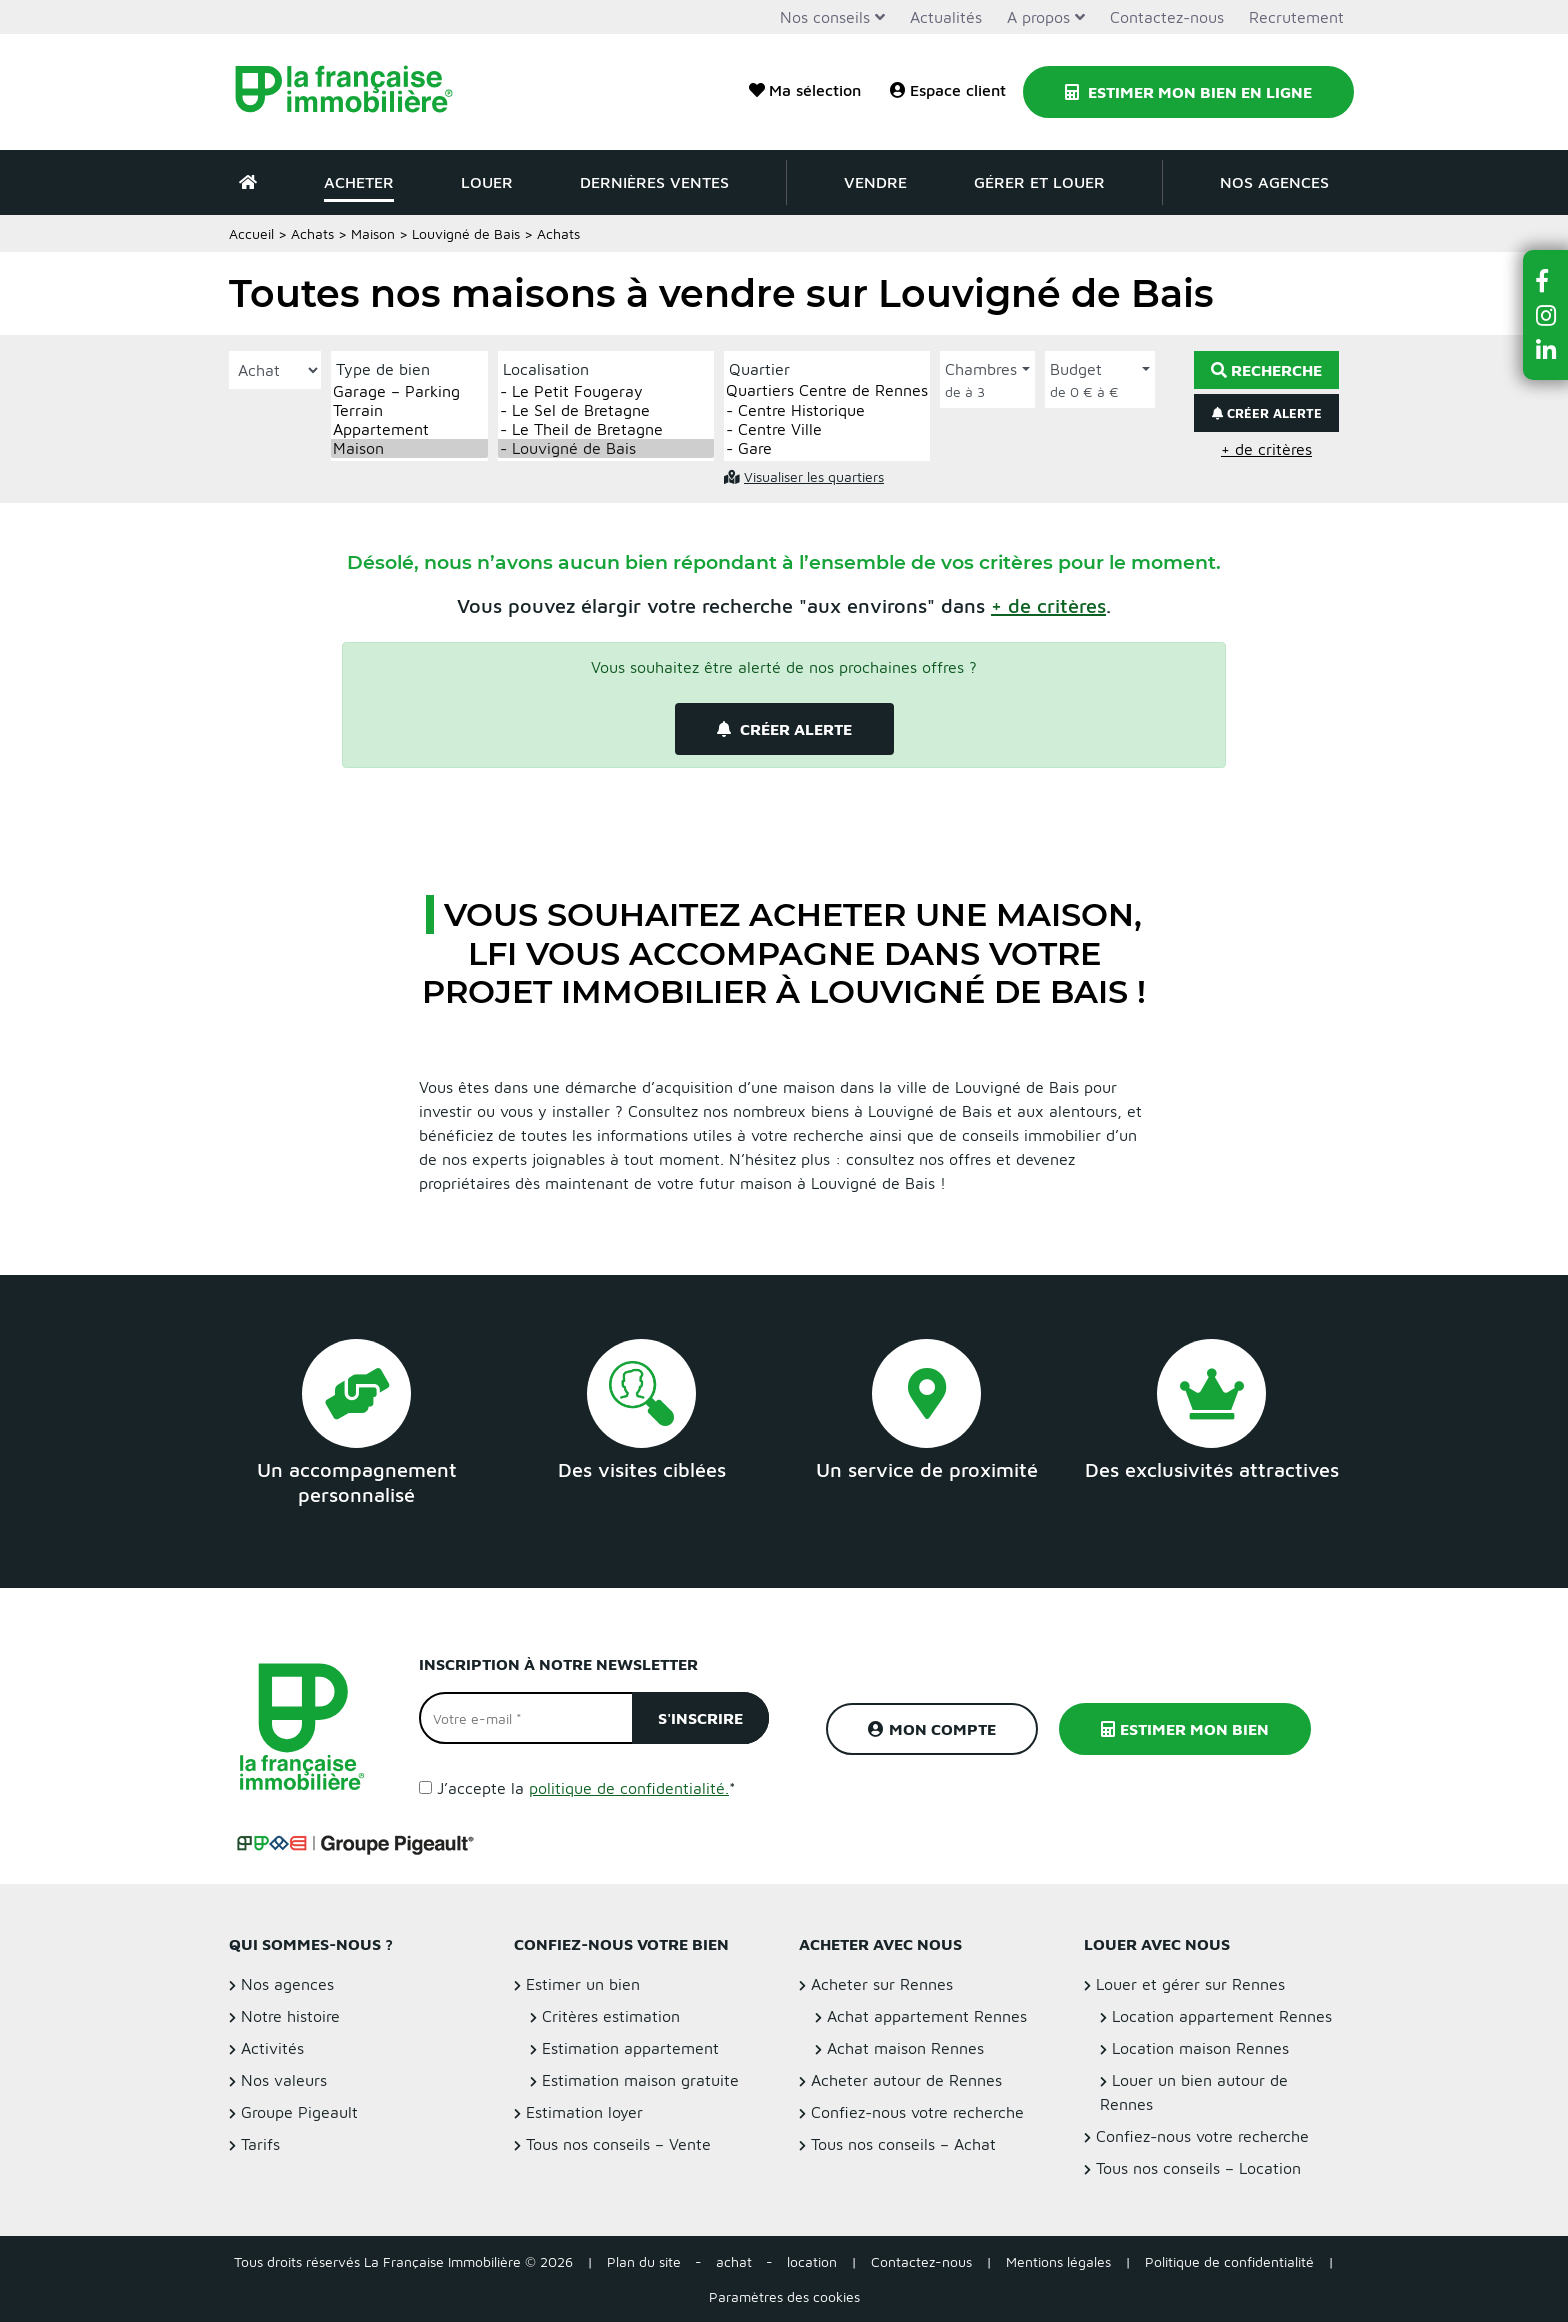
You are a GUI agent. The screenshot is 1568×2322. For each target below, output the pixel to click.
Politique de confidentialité (1229, 2261)
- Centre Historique (827, 410)
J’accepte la (586, 1788)
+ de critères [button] (1266, 449)
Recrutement (1296, 17)
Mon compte (932, 1729)
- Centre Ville (827, 429)
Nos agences (1274, 182)
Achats (312, 233)
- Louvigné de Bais (606, 448)
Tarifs (260, 2144)
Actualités (946, 17)
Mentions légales (1058, 2261)
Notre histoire (290, 2016)
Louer (487, 182)
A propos (1038, 17)
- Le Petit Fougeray (606, 391)
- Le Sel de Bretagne (606, 410)
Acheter (359, 182)
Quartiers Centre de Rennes (827, 390)
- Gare (827, 448)
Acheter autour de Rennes (906, 2080)
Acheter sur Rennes (882, 1984)
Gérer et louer (1039, 182)
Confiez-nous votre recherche (917, 2112)
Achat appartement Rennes (927, 2016)
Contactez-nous (1167, 17)
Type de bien (383, 369)
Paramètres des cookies (784, 2296)
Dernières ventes (654, 182)
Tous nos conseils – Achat (903, 2144)
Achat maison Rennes (905, 2048)
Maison (373, 233)
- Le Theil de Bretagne (606, 429)
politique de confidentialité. (629, 1788)
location (812, 2261)
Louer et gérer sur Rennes (1190, 1984)
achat (734, 2261)
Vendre (875, 182)
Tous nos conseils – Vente (618, 2144)
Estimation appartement (630, 2048)
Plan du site (644, 2261)
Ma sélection (805, 90)
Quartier (759, 369)
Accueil (251, 233)
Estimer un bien (583, 1984)
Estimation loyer (584, 2112)
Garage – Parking (409, 391)
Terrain (409, 410)
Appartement (409, 429)
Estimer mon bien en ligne (1188, 92)
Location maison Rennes (1200, 2048)
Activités (272, 2048)
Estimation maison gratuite (640, 2080)
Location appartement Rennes (1222, 2016)
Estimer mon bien (1185, 1729)
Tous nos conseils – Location (1198, 2168)
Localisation (546, 369)
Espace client (948, 90)
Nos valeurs (284, 2080)
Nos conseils (825, 17)
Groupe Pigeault (299, 2112)
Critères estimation (611, 2016)
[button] (1048, 605)
